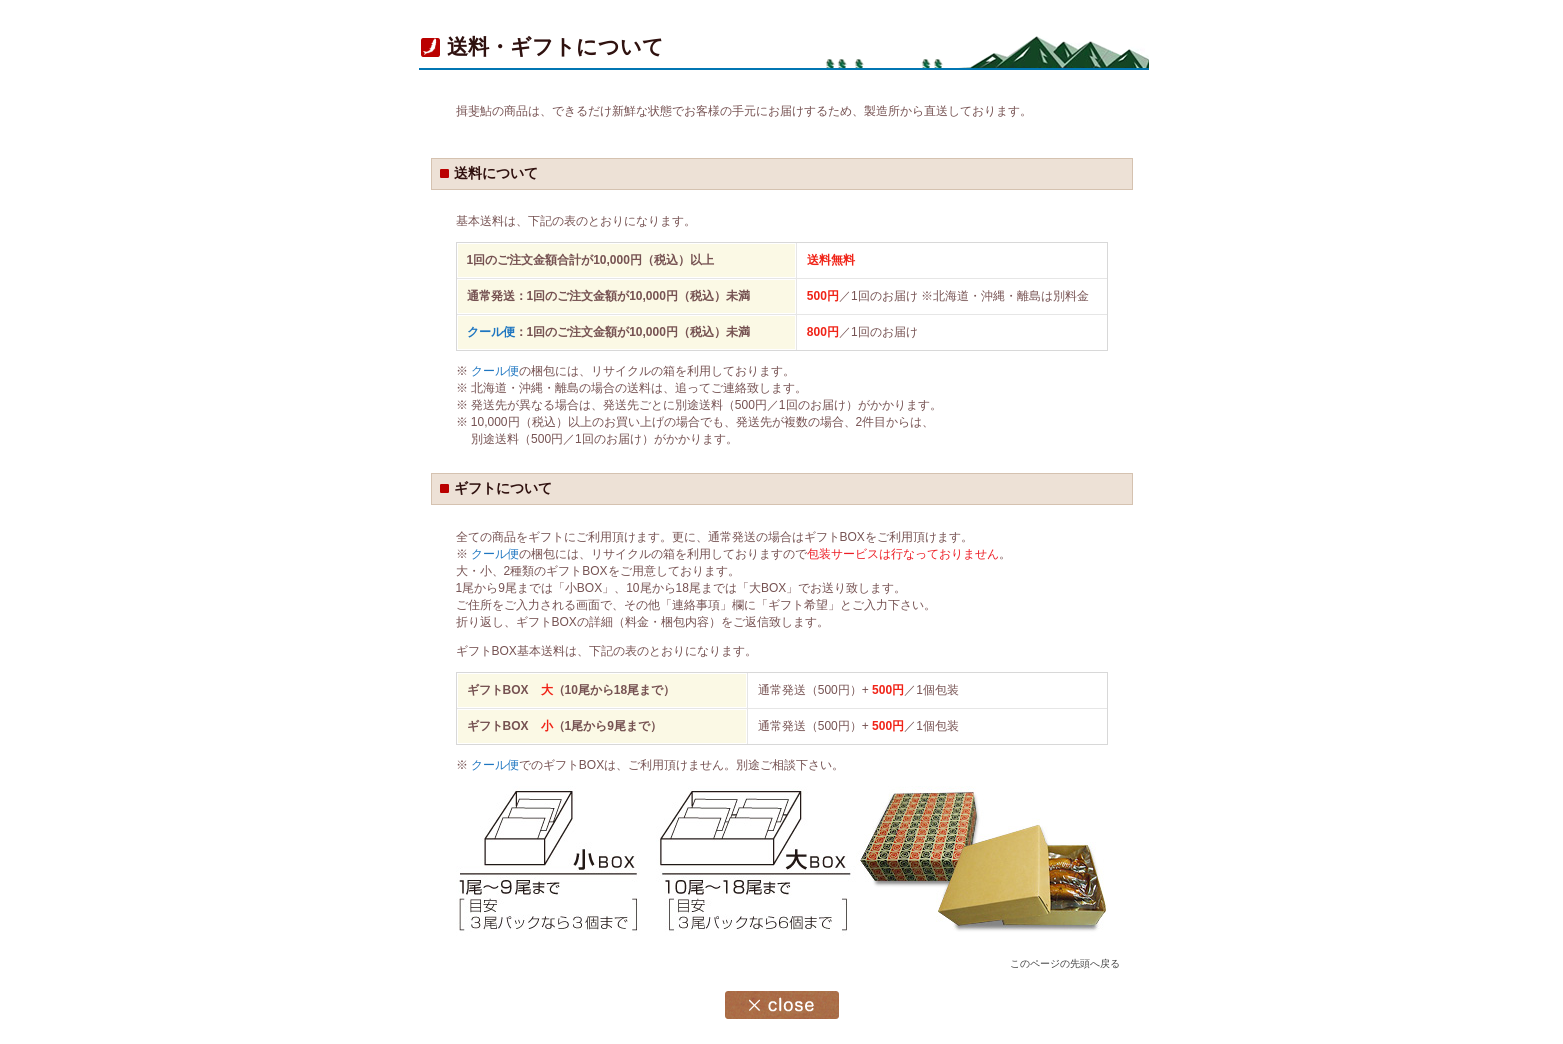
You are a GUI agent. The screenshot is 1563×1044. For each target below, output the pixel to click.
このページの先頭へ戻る (1065, 963)
